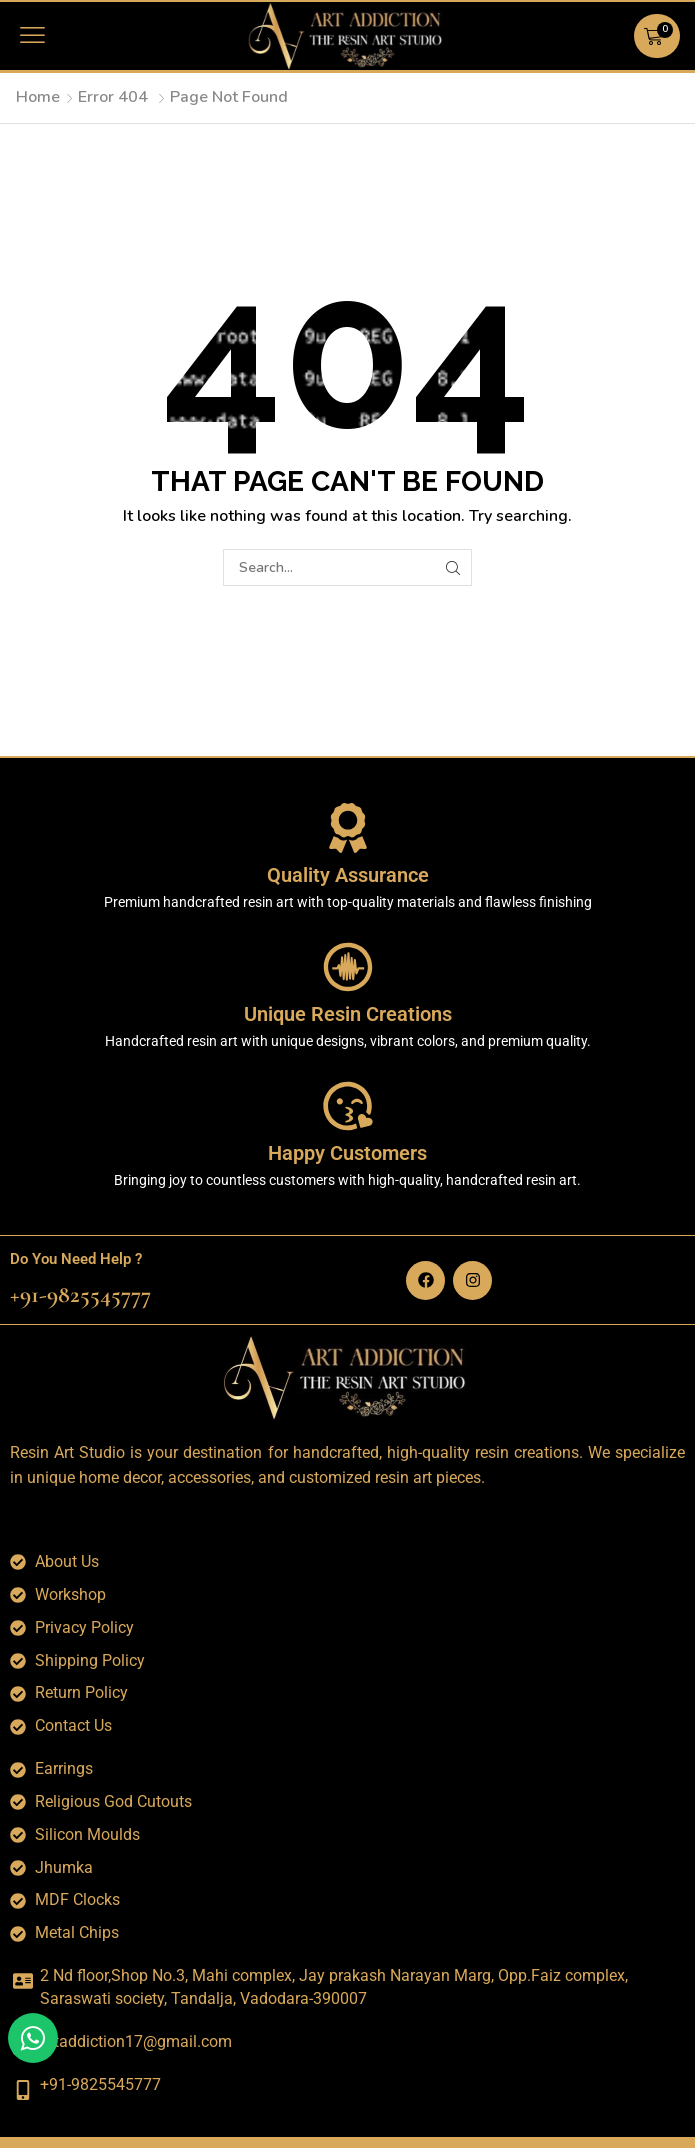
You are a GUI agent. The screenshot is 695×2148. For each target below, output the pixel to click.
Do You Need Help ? (76, 1259)
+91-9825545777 (80, 1294)
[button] (32, 35)
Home (38, 97)
